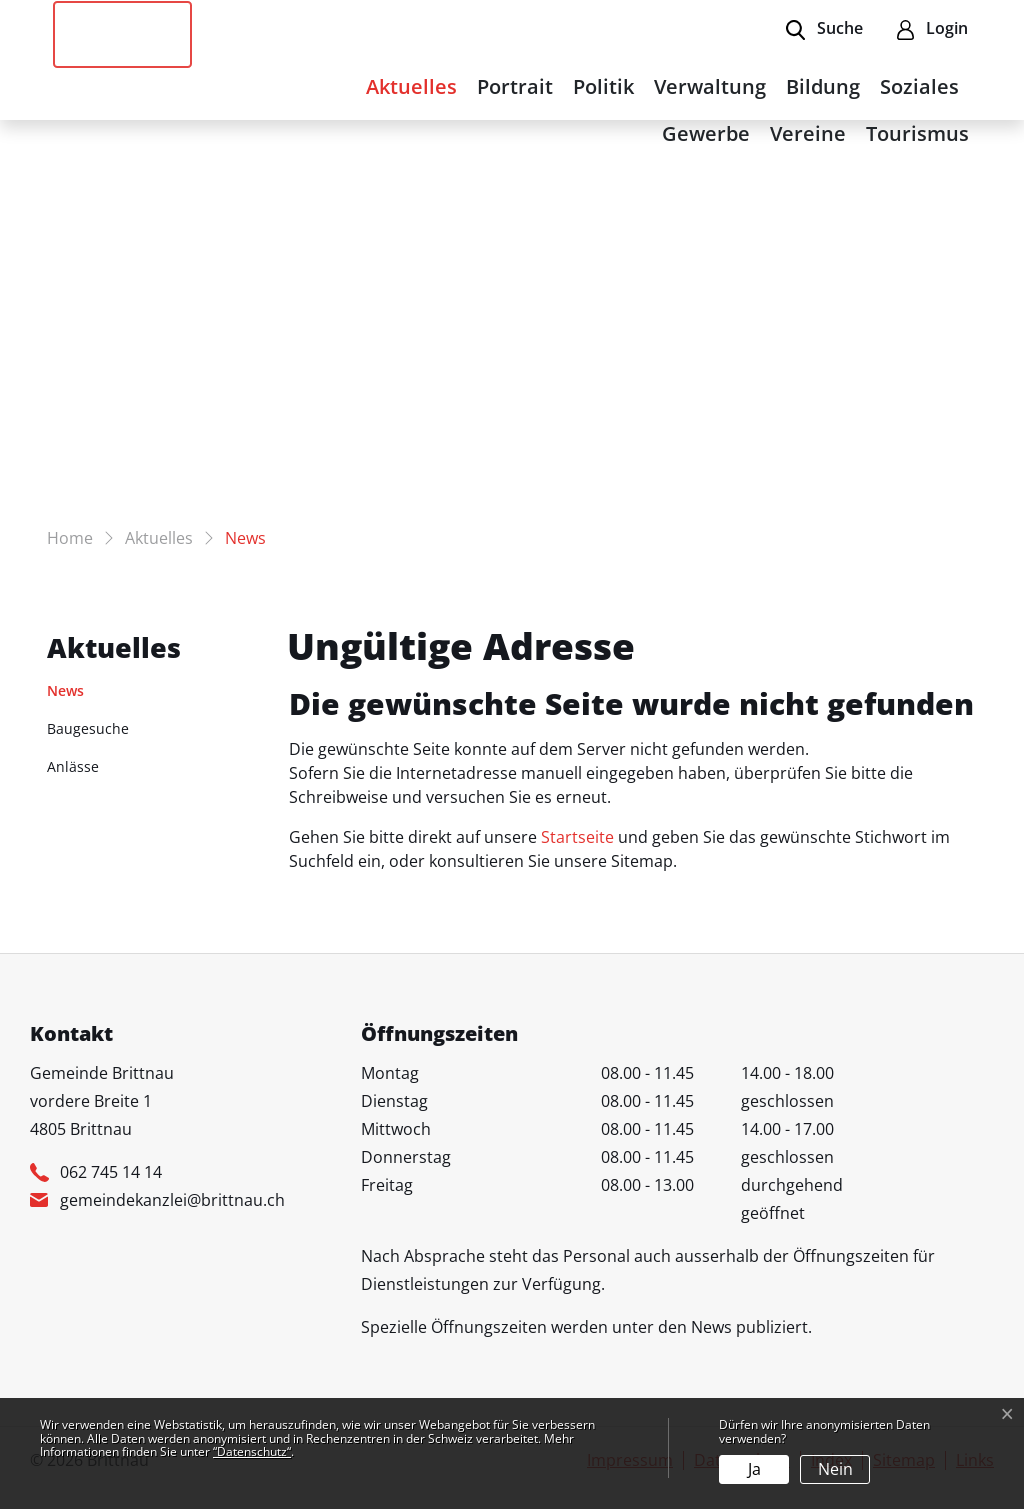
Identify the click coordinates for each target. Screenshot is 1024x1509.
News (97, 695)
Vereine (808, 133)
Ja (754, 1469)
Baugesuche (88, 728)
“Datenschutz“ (252, 1451)
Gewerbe (706, 133)
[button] (824, 30)
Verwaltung (710, 86)
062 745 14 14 (111, 1172)
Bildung (823, 86)
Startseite (577, 837)
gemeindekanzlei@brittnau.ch (172, 1200)
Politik (603, 86)
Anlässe (73, 766)
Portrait (515, 86)
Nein (835, 1469)
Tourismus (917, 133)
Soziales (919, 86)
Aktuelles (411, 86)
